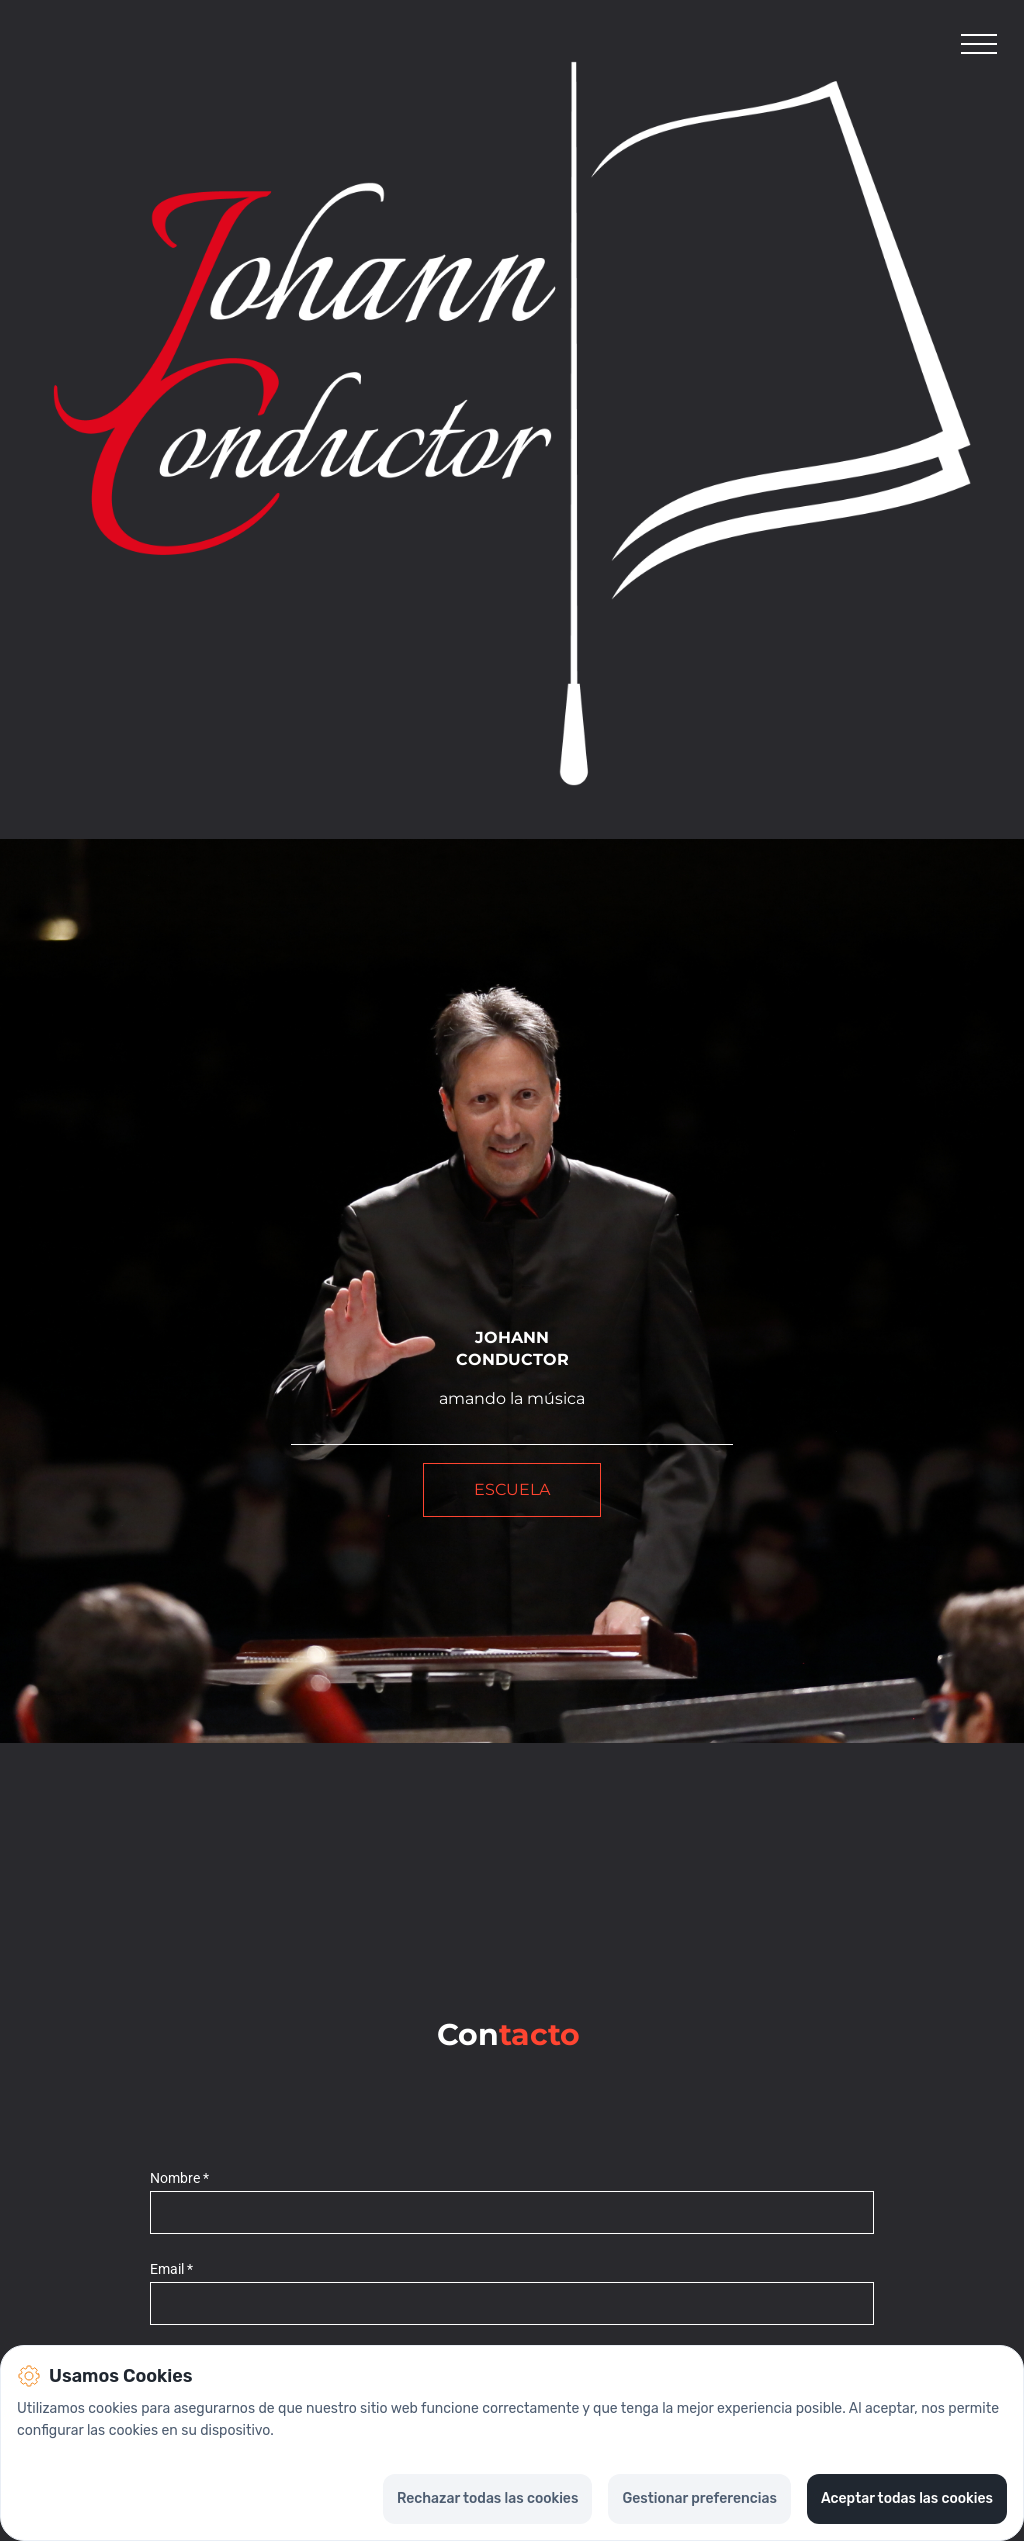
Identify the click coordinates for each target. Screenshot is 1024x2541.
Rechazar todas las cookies (487, 2498)
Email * (171, 2269)
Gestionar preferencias (699, 2498)
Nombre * (179, 2178)
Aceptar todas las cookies (907, 2498)
